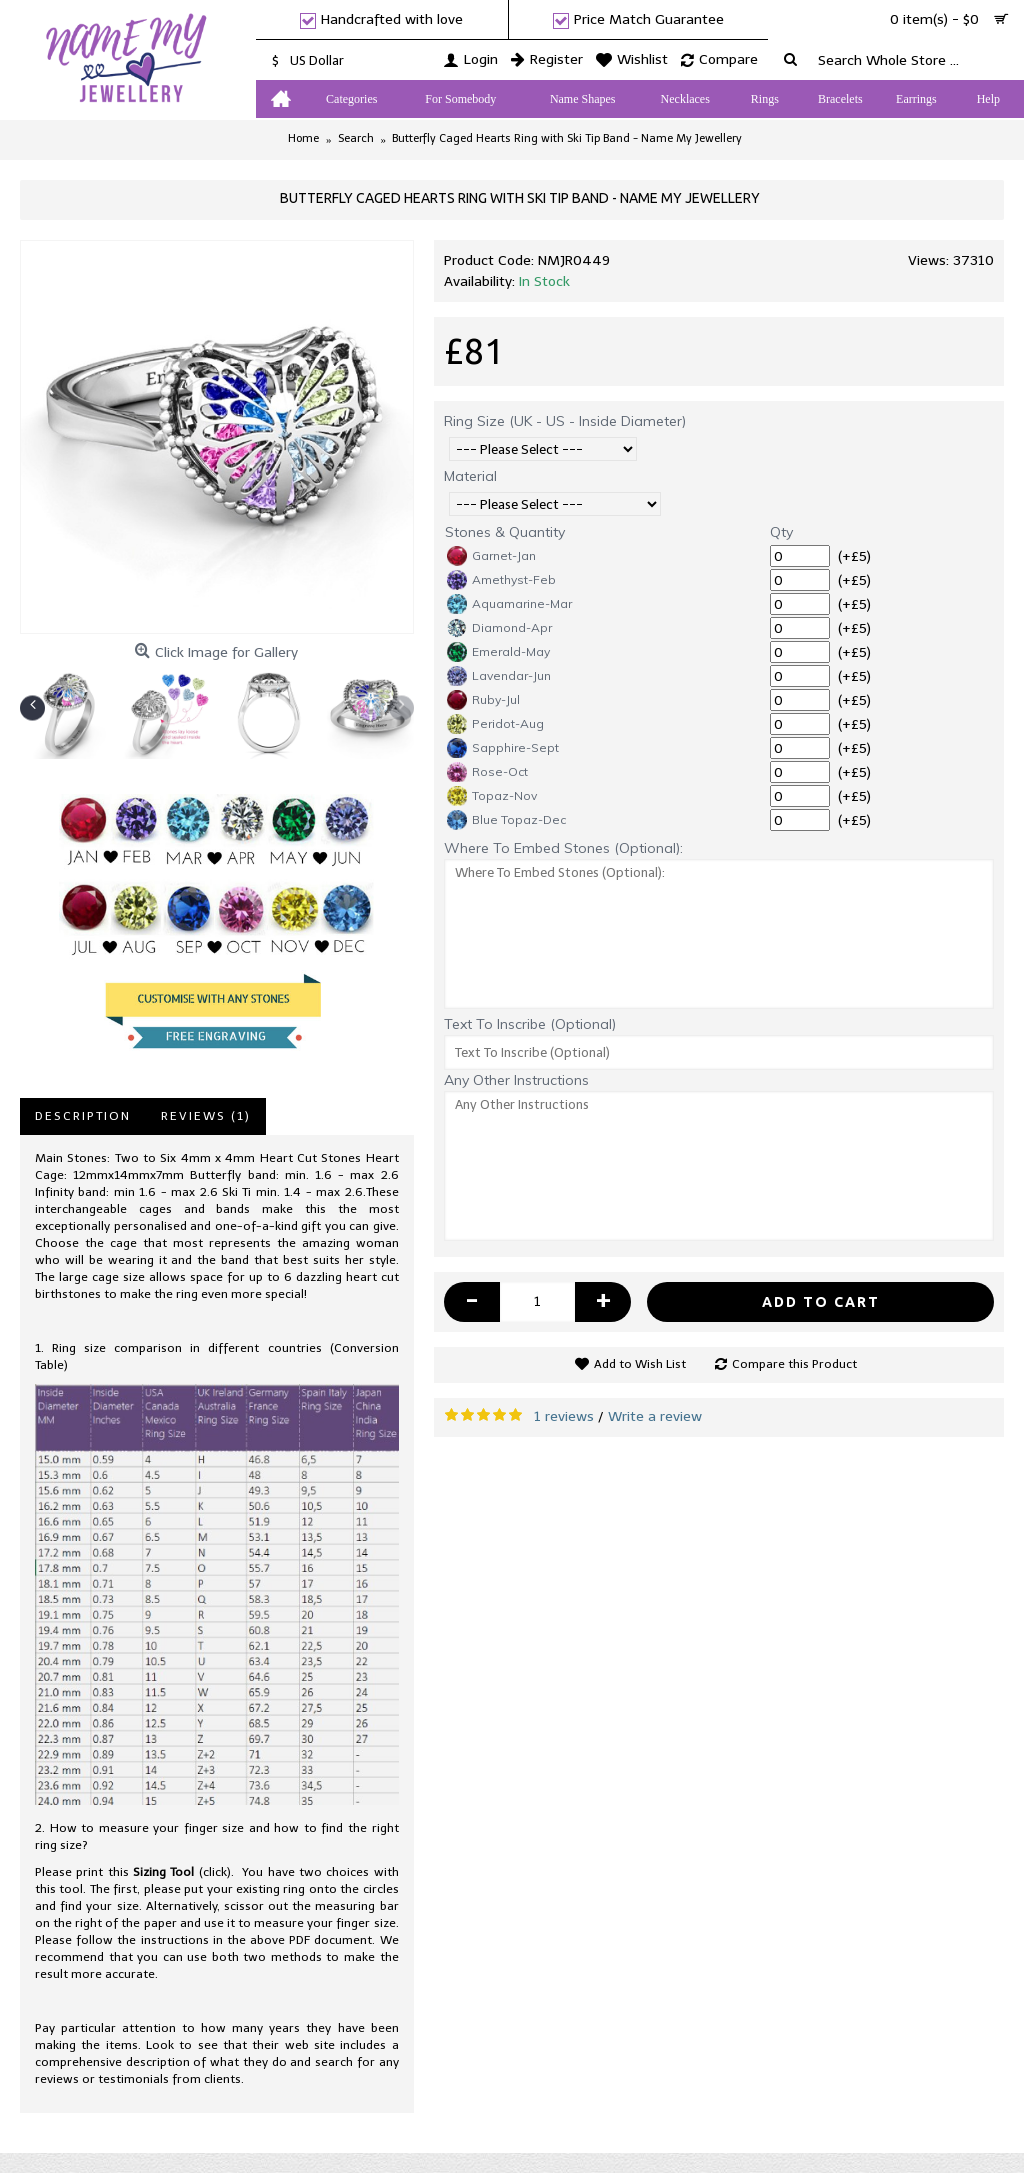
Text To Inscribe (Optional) (530, 1024)
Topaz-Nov (492, 796)
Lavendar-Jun (499, 676)
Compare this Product (794, 1364)
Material (470, 476)
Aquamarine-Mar (509, 604)
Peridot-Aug (495, 724)
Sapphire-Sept (503, 748)
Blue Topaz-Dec (506, 820)
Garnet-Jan (491, 556)
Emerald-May (498, 652)
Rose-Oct (487, 772)
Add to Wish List (640, 1364)
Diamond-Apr (499, 628)
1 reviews (564, 1416)
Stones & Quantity (505, 532)
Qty (781, 532)
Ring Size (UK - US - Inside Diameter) (565, 421)
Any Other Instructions (516, 1080)
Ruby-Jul (483, 700)
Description (83, 1116)
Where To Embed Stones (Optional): (563, 848)
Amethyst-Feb (501, 580)
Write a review (655, 1416)
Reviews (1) (206, 1116)
